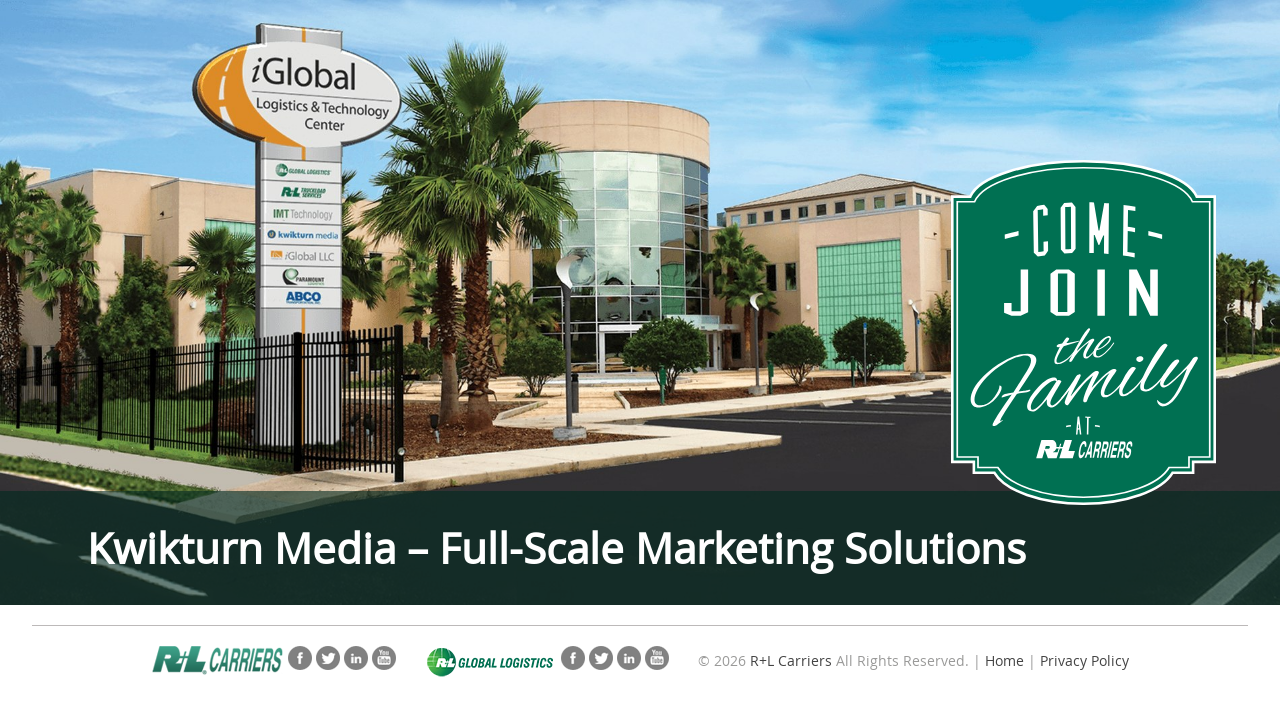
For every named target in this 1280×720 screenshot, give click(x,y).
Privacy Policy (1084, 660)
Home (1004, 660)
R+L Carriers (791, 660)
